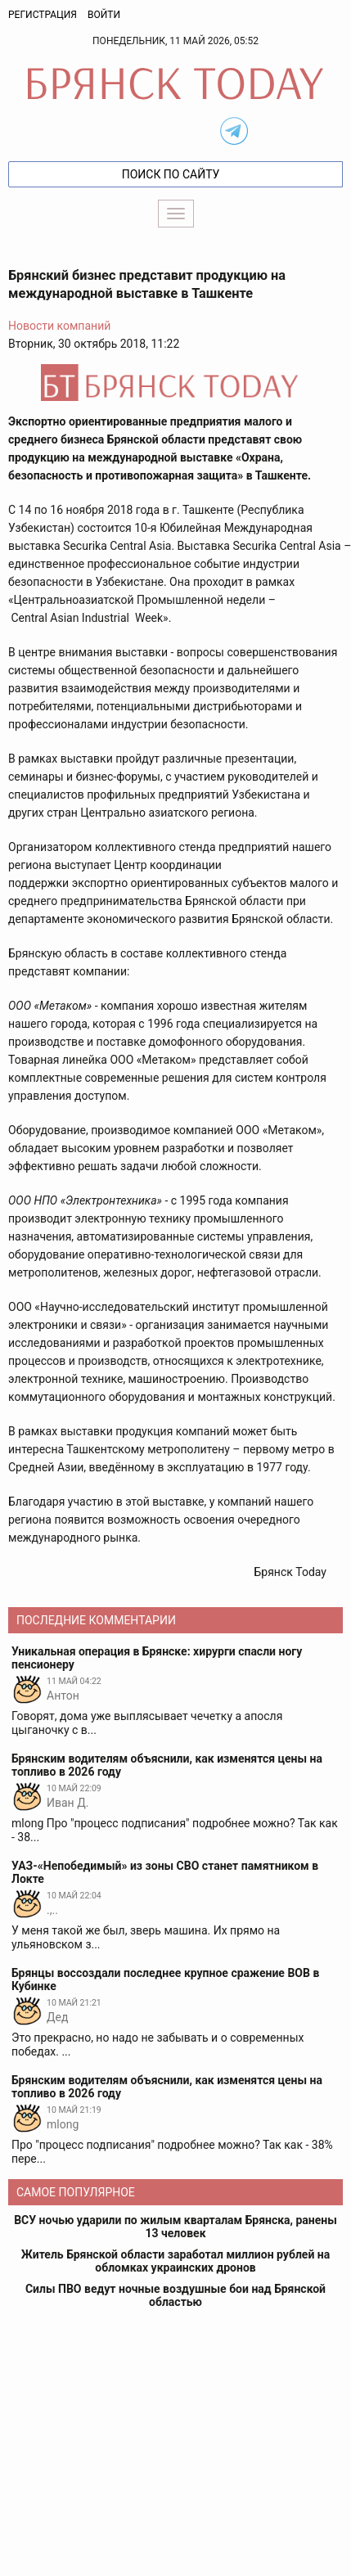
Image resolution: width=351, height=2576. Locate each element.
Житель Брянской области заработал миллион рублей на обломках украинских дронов (175, 2261)
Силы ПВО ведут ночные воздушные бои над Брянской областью (175, 2295)
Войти (104, 14)
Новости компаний (59, 325)
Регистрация (42, 14)
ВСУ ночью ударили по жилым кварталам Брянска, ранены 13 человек (175, 2226)
